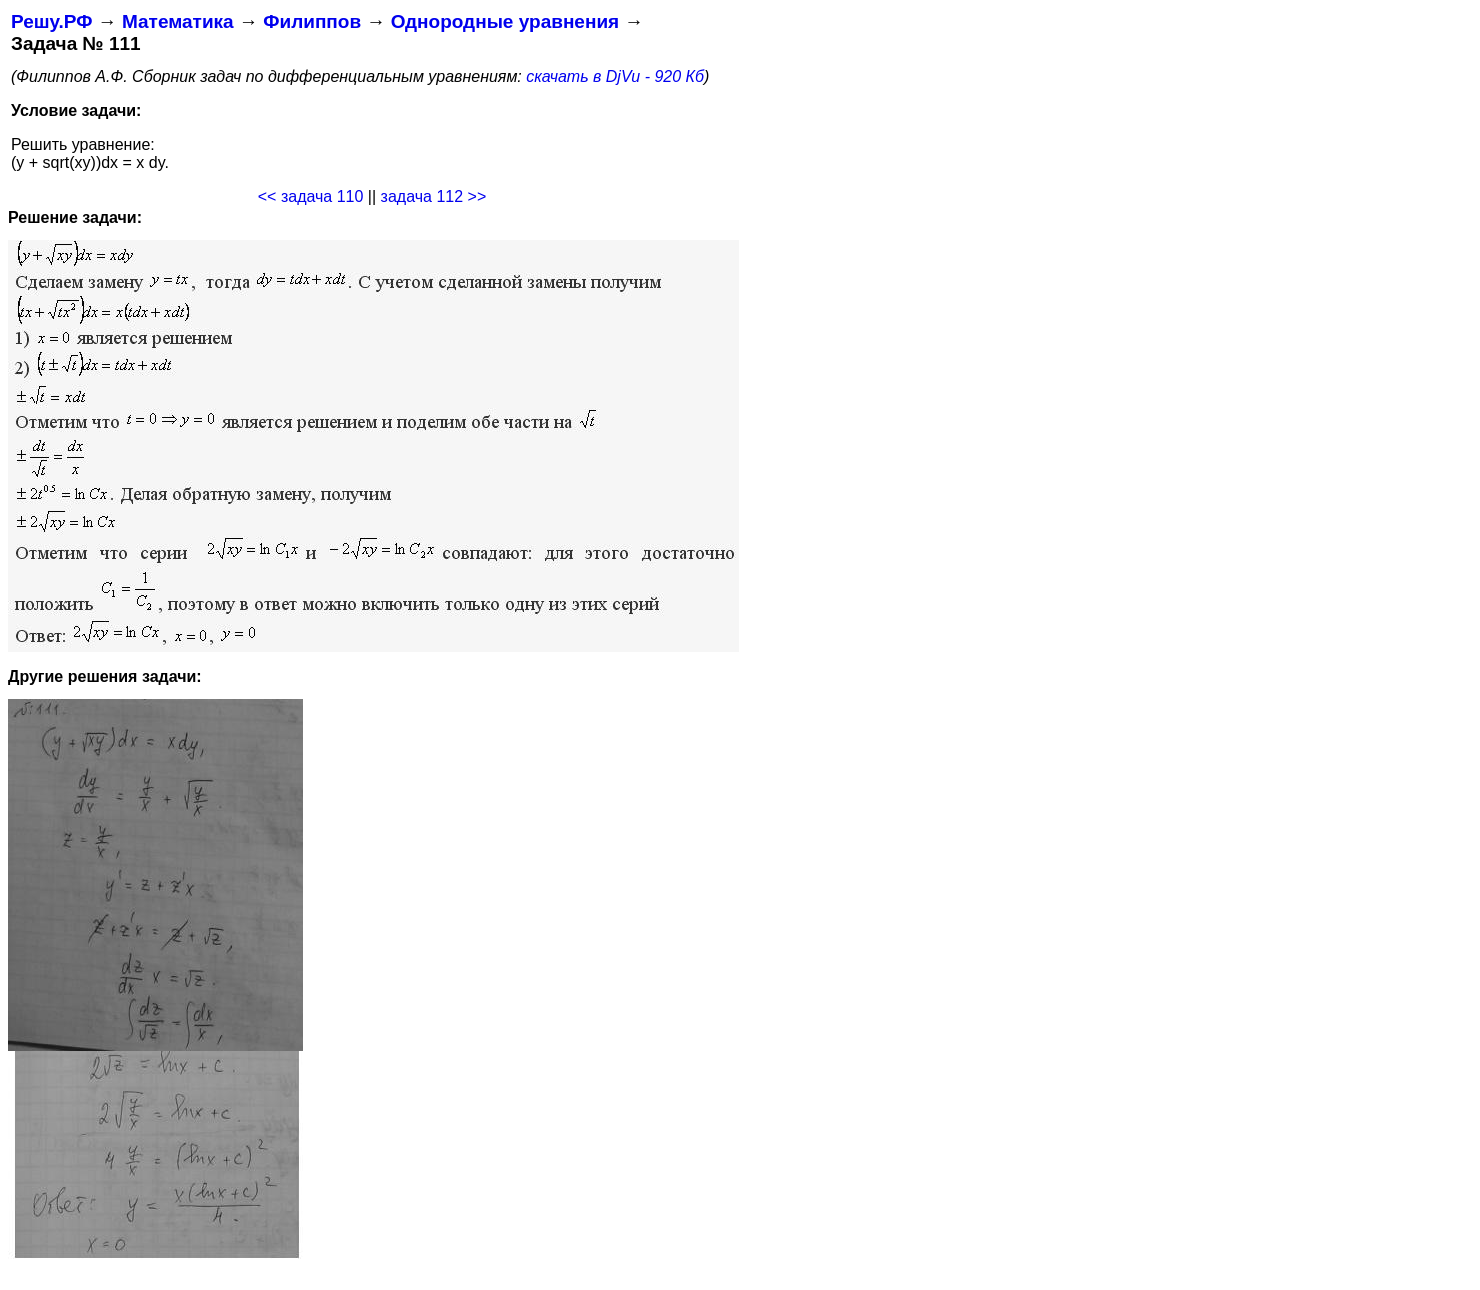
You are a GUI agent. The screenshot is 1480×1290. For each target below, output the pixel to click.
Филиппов (312, 21)
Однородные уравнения (505, 21)
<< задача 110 (311, 196)
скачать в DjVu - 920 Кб (615, 76)
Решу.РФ (51, 21)
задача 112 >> (434, 196)
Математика (178, 21)
